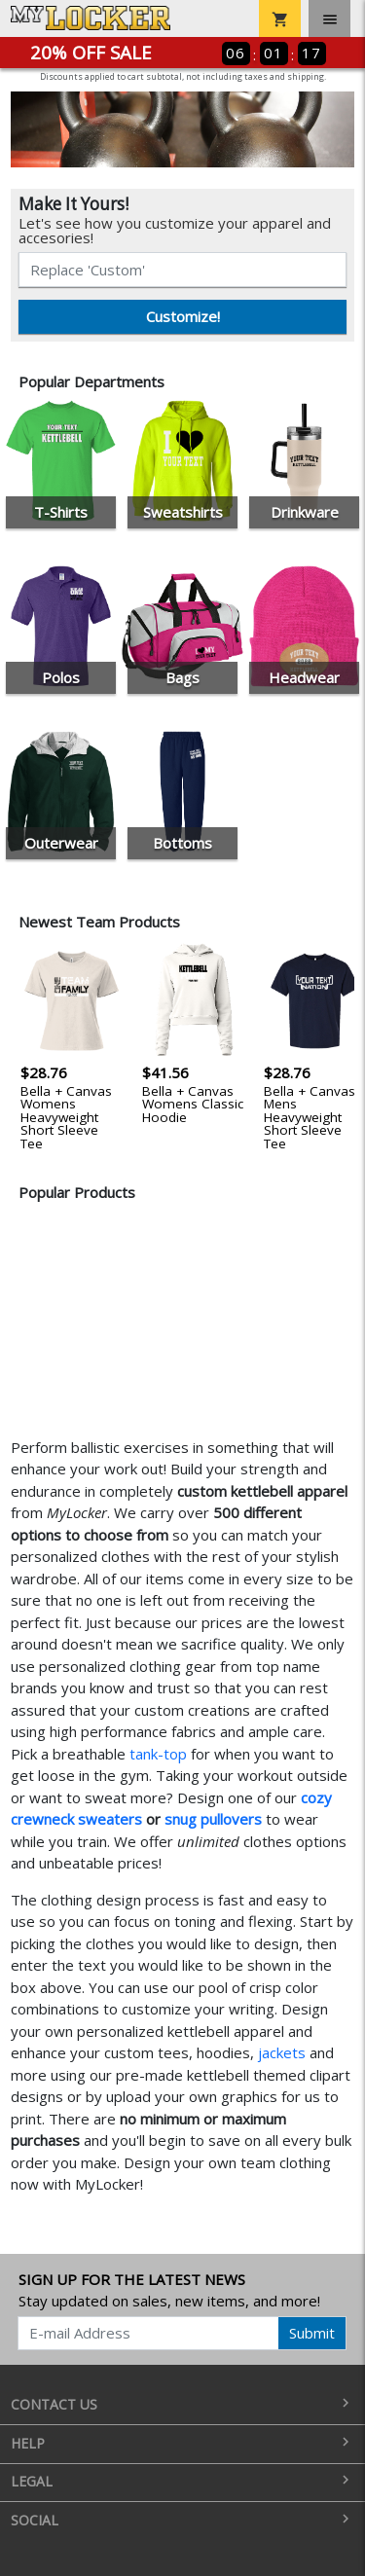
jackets (282, 2052)
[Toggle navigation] (329, 18)
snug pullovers (213, 1819)
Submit (312, 2332)
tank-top (158, 1753)
